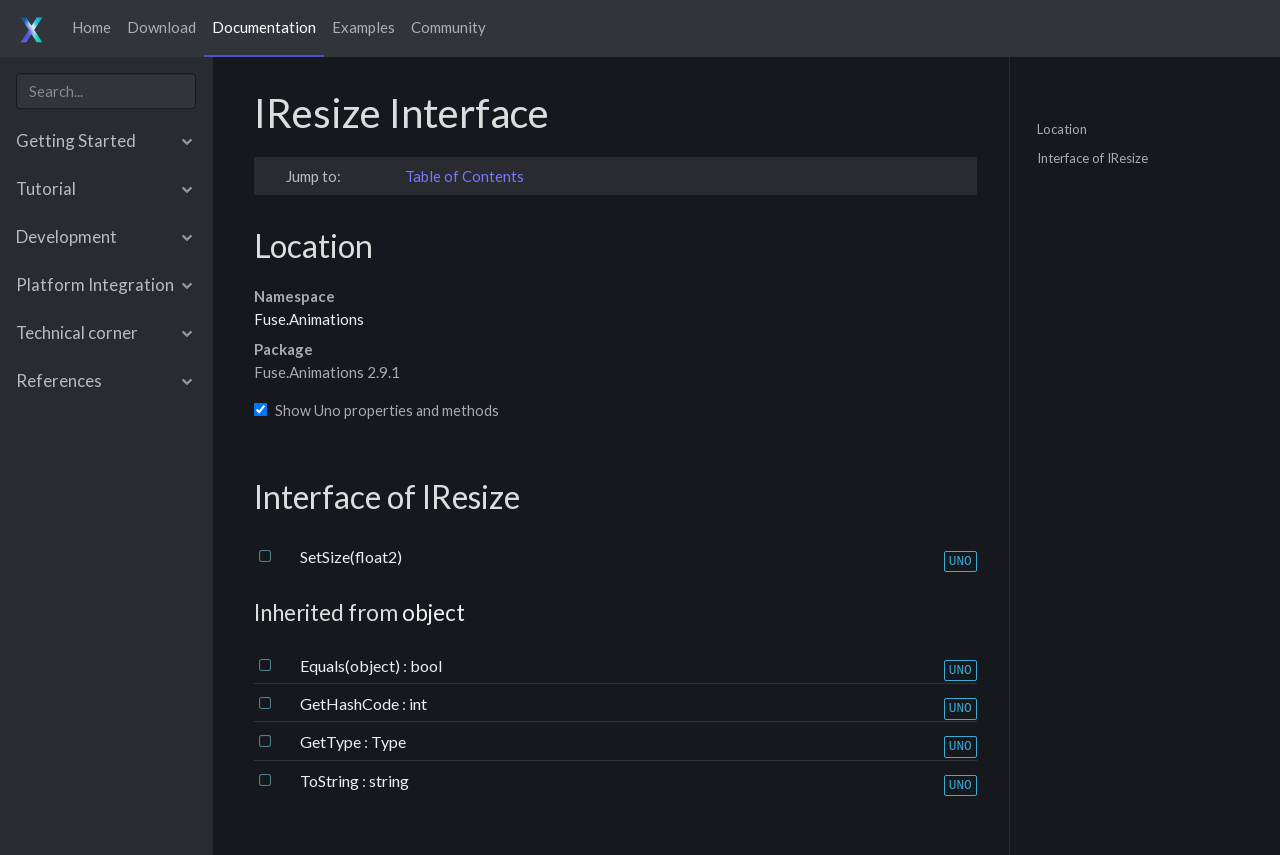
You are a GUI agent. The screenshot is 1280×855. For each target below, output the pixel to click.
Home (91, 27)
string (389, 780)
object (433, 612)
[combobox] (106, 91)
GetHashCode (351, 703)
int (418, 703)
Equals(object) (351, 665)
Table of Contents (464, 176)
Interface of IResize (1092, 158)
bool (426, 665)
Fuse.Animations (309, 319)
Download (161, 27)
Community (448, 27)
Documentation (264, 27)
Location (1062, 128)
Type (388, 741)
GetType (332, 741)
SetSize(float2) (351, 556)
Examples (363, 27)
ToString (331, 780)
